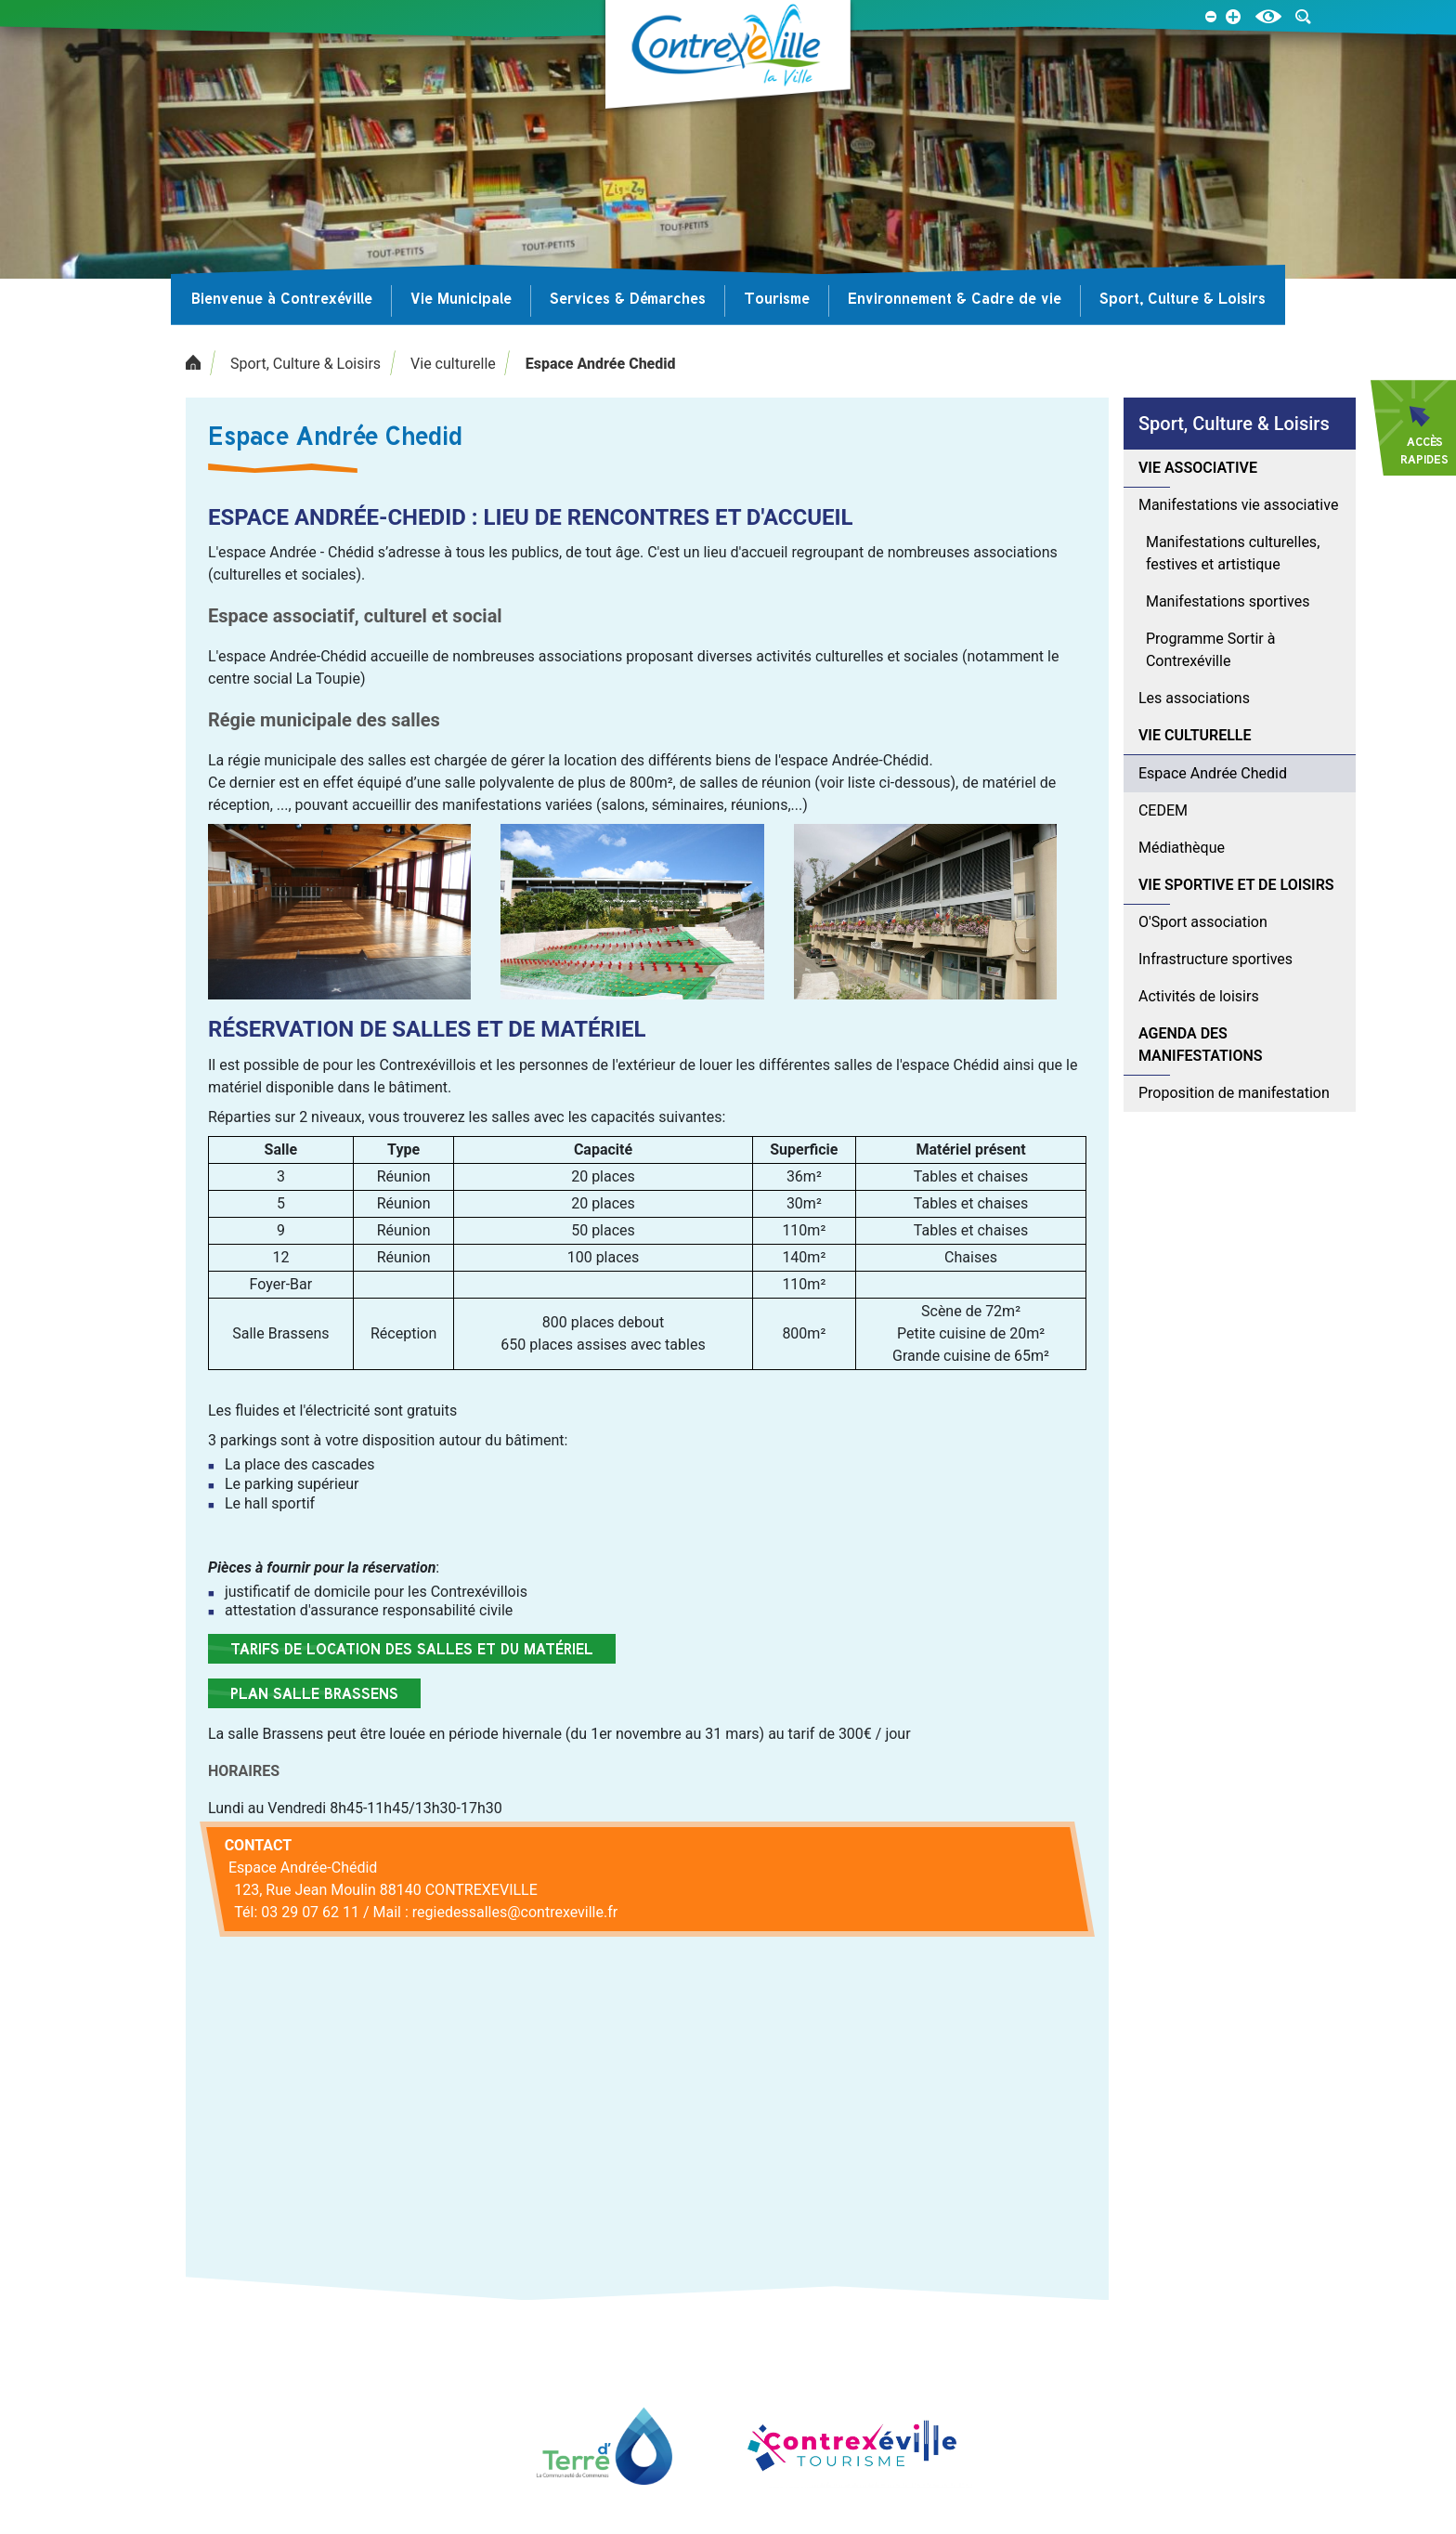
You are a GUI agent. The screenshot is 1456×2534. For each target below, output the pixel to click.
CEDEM (1163, 810)
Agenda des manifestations (1200, 1045)
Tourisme (777, 297)
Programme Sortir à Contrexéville (1210, 650)
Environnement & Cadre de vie (954, 297)
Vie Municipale (461, 297)
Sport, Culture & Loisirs (1182, 297)
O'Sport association (1203, 922)
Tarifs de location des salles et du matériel (411, 1648)
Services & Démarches (628, 297)
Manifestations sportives (1227, 601)
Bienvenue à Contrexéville (281, 297)
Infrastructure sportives (1215, 959)
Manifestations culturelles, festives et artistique (1233, 553)
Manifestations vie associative (1238, 505)
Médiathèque (1181, 847)
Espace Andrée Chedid (601, 363)
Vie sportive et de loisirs (1236, 885)
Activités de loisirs (1198, 996)
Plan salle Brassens (314, 1693)
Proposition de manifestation (1234, 1093)
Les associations (1194, 698)
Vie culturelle (453, 363)
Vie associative (1197, 468)
